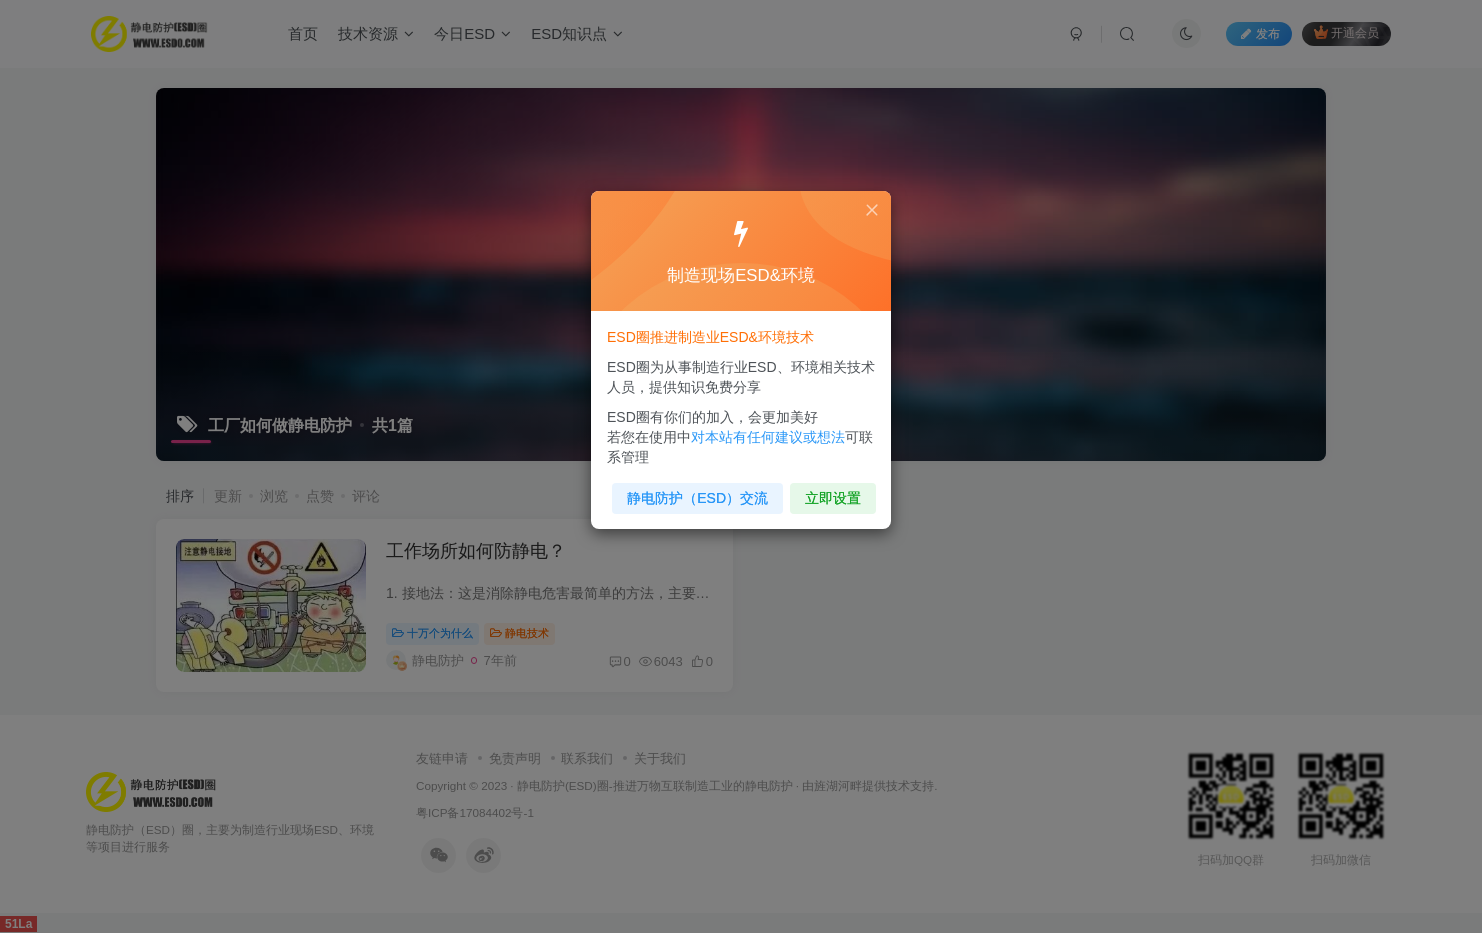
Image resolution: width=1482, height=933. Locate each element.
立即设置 (828, 491)
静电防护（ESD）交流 (700, 491)
